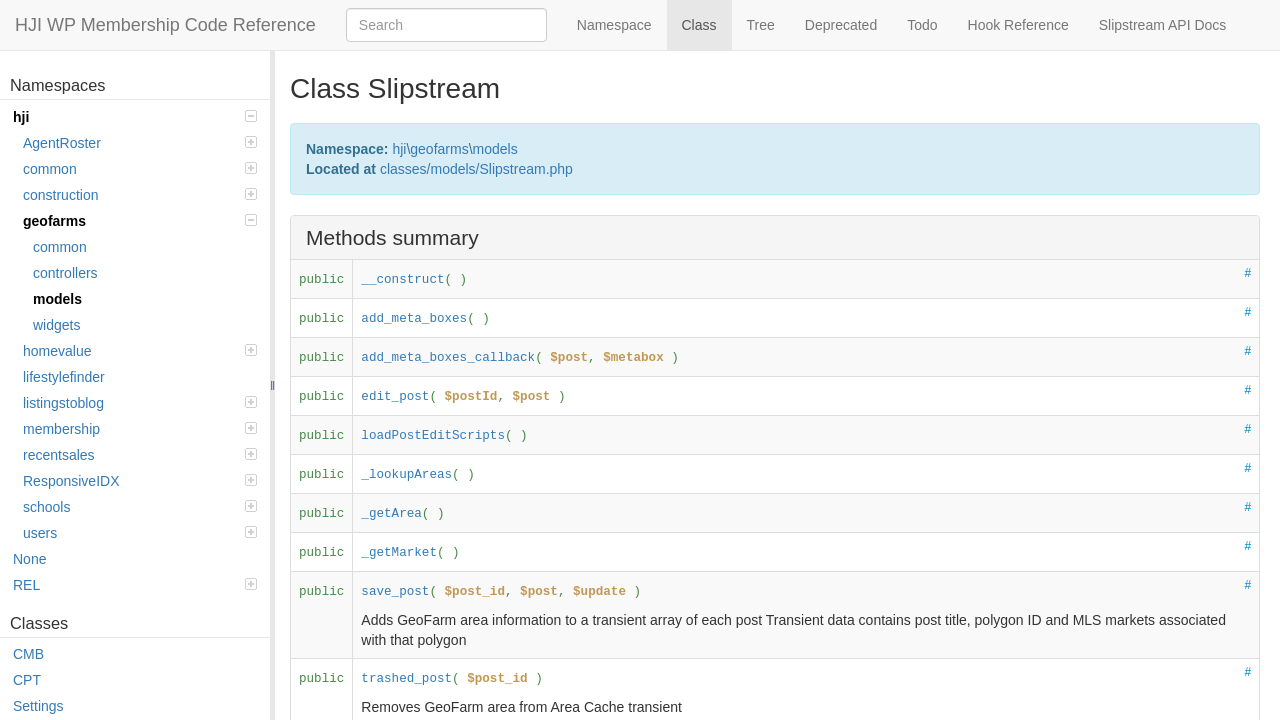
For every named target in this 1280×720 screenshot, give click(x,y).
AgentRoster (140, 143)
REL (135, 585)
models (57, 299)
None (29, 559)
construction (140, 195)
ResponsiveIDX (140, 481)
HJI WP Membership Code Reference (165, 25)
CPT (27, 680)
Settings (38, 706)
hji (135, 117)
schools (140, 507)
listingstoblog (140, 403)
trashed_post (406, 679)
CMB (28, 654)
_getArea (391, 514)
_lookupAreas (406, 475)
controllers (65, 273)
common (140, 169)
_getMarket (399, 553)
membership (140, 429)
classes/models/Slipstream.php (476, 169)
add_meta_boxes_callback (448, 358)
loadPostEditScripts (433, 436)
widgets (56, 325)
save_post (395, 592)
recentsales (140, 455)
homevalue (140, 351)
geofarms (140, 221)
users (140, 533)
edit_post (395, 397)
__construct (402, 280)
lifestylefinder (64, 377)
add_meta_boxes (414, 319)
